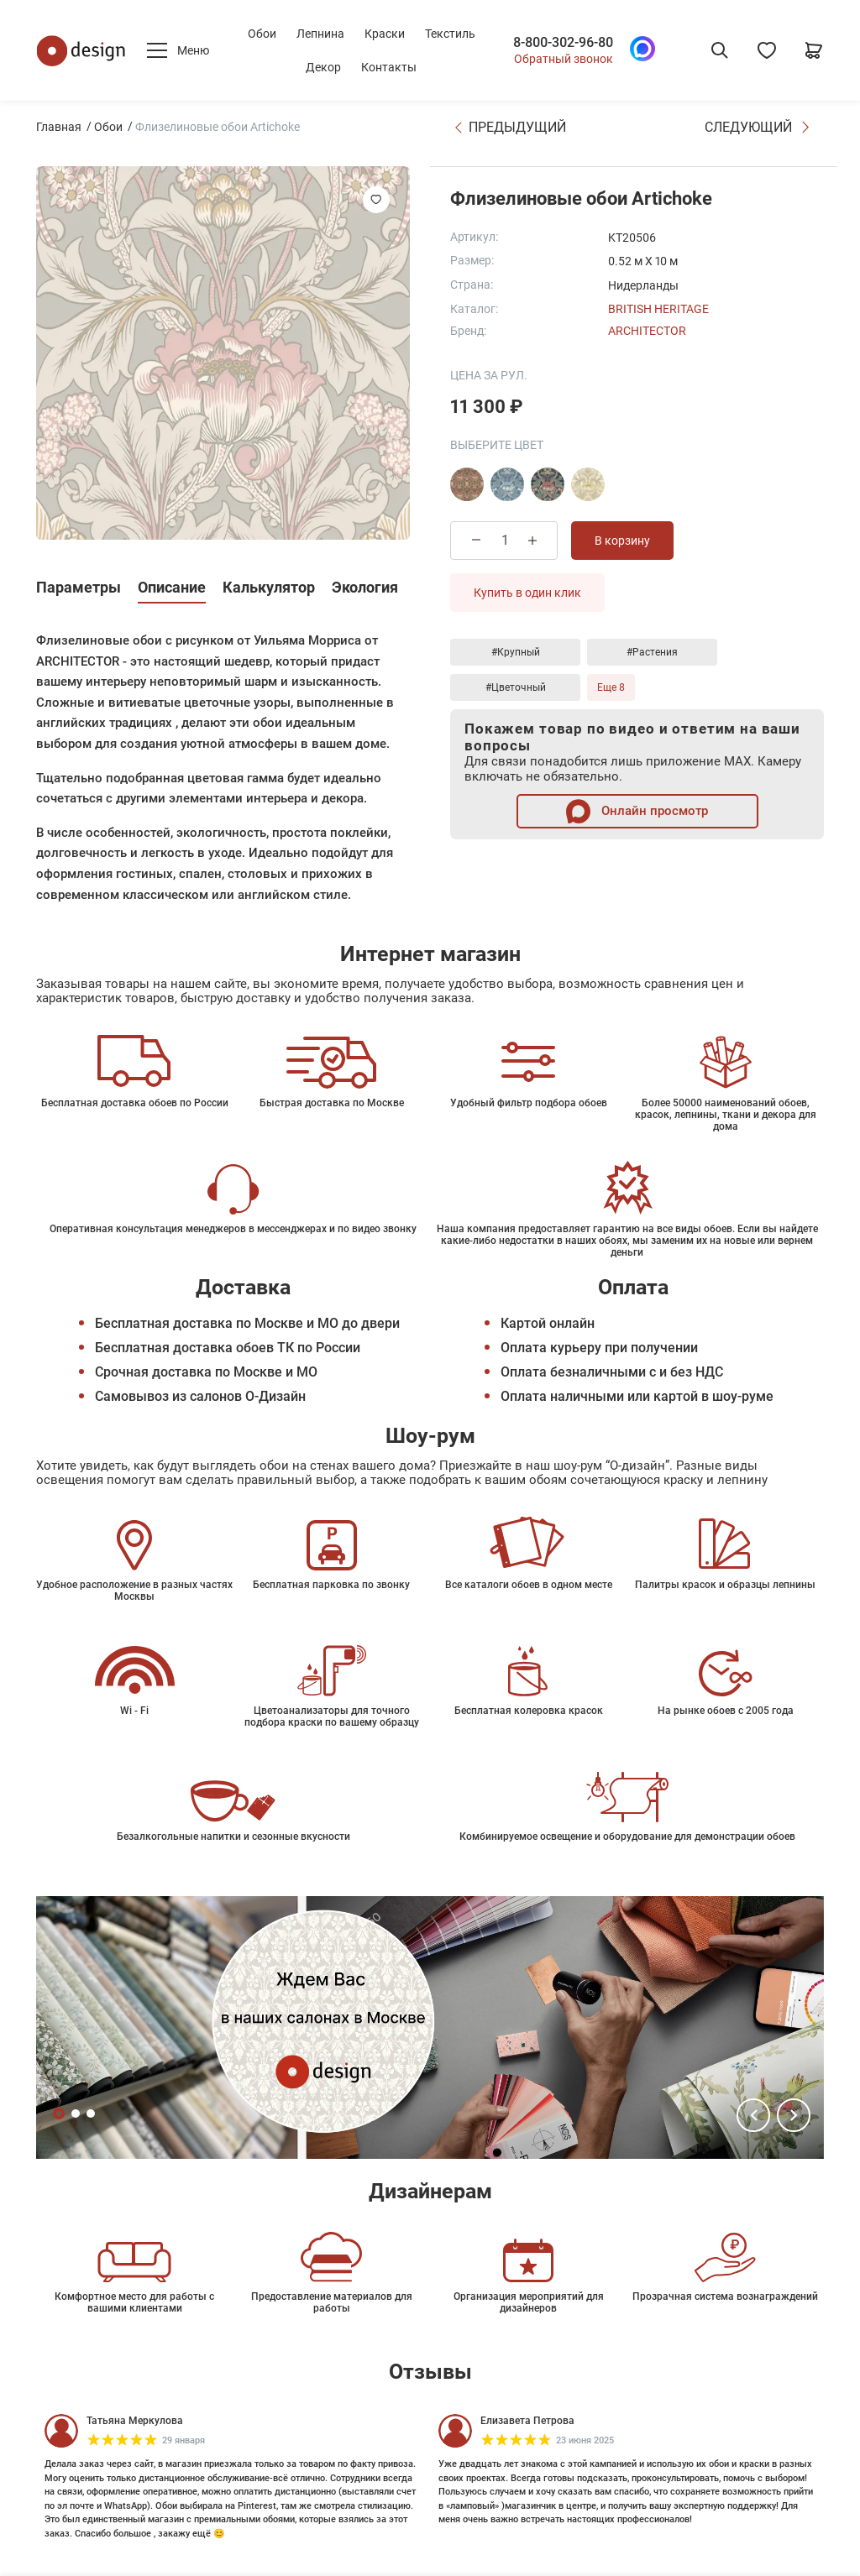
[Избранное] (767, 50)
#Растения (652, 652)
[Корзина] (814, 50)
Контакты (389, 67)
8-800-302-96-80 (563, 43)
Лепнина (320, 33)
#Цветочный (515, 687)
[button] (753, 2115)
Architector (647, 330)
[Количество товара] (504, 540)
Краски (384, 33)
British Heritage (658, 309)
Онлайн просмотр (637, 811)
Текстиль (450, 33)
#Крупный (515, 652)
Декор (323, 67)
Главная (58, 127)
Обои (262, 33)
